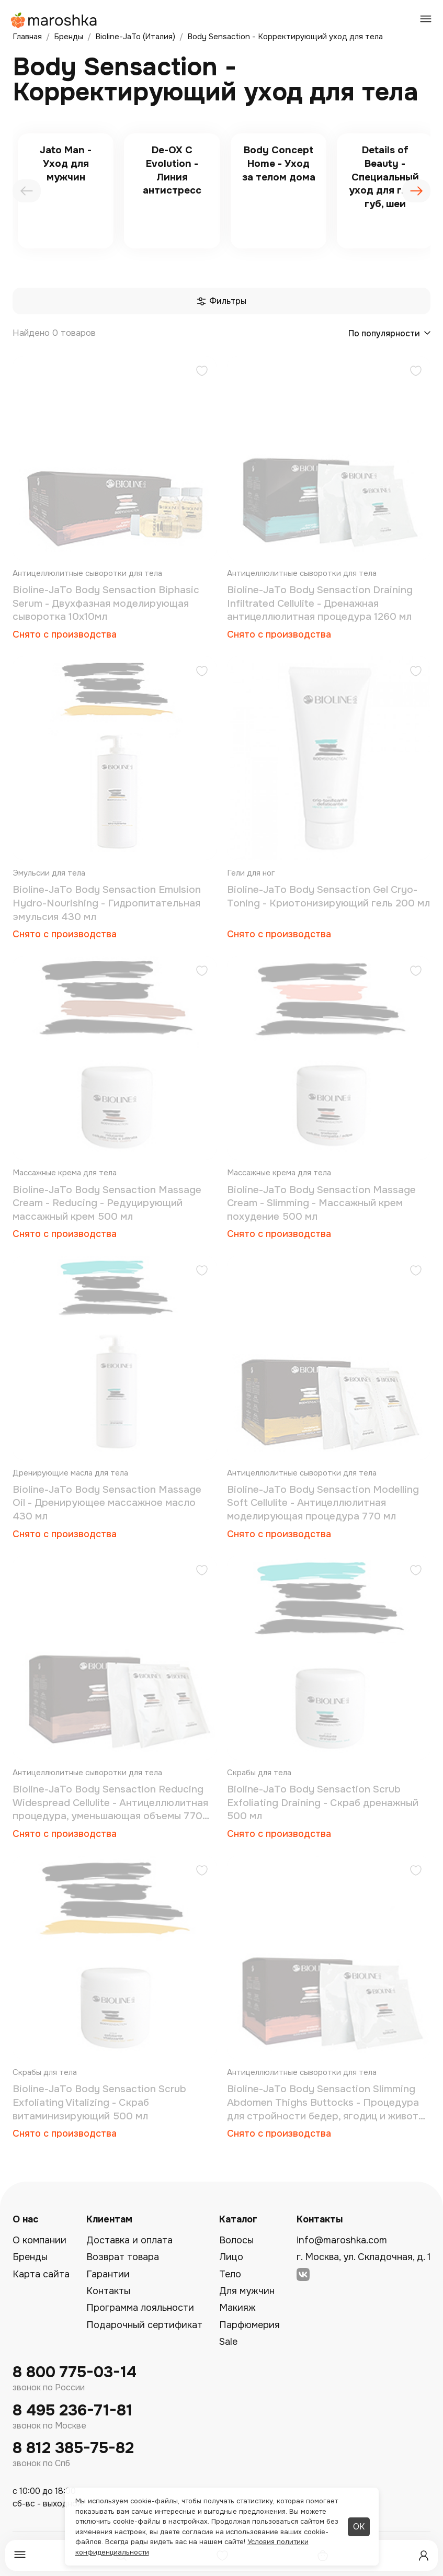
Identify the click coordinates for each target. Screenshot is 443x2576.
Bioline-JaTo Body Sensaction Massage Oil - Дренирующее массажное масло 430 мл (107, 1503)
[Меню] (20, 2555)
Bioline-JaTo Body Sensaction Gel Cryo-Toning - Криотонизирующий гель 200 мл (328, 896)
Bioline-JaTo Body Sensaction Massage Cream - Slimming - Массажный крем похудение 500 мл (321, 1203)
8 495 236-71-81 (72, 2410)
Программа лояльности (140, 2307)
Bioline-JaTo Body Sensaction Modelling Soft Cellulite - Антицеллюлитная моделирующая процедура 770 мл (323, 1503)
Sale (228, 2341)
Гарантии (108, 2274)
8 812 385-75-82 (73, 2448)
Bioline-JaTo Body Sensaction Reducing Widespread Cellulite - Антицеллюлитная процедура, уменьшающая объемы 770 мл (110, 1803)
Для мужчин (247, 2291)
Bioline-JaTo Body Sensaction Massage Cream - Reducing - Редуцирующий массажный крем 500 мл (107, 1203)
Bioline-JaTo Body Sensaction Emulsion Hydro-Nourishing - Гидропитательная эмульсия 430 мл (107, 903)
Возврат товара (122, 2257)
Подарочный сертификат (144, 2325)
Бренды (30, 2257)
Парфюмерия (249, 2325)
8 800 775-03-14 (75, 2372)
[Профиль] (423, 2555)
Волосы (236, 2240)
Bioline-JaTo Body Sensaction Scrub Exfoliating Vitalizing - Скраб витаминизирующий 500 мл (99, 2102)
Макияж (237, 2307)
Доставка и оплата (129, 2240)
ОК (359, 2526)
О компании (39, 2240)
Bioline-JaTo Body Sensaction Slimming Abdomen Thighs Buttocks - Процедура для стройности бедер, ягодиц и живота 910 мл (325, 2103)
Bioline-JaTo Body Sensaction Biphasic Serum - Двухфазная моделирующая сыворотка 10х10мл (106, 603)
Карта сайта (41, 2274)
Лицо (231, 2257)
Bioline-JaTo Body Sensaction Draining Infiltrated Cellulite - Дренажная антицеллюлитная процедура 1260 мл (320, 603)
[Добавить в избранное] (202, 372)
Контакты (108, 2291)
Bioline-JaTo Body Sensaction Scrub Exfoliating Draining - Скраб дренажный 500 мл (322, 1802)
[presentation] (27, 190)
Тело (230, 2274)
